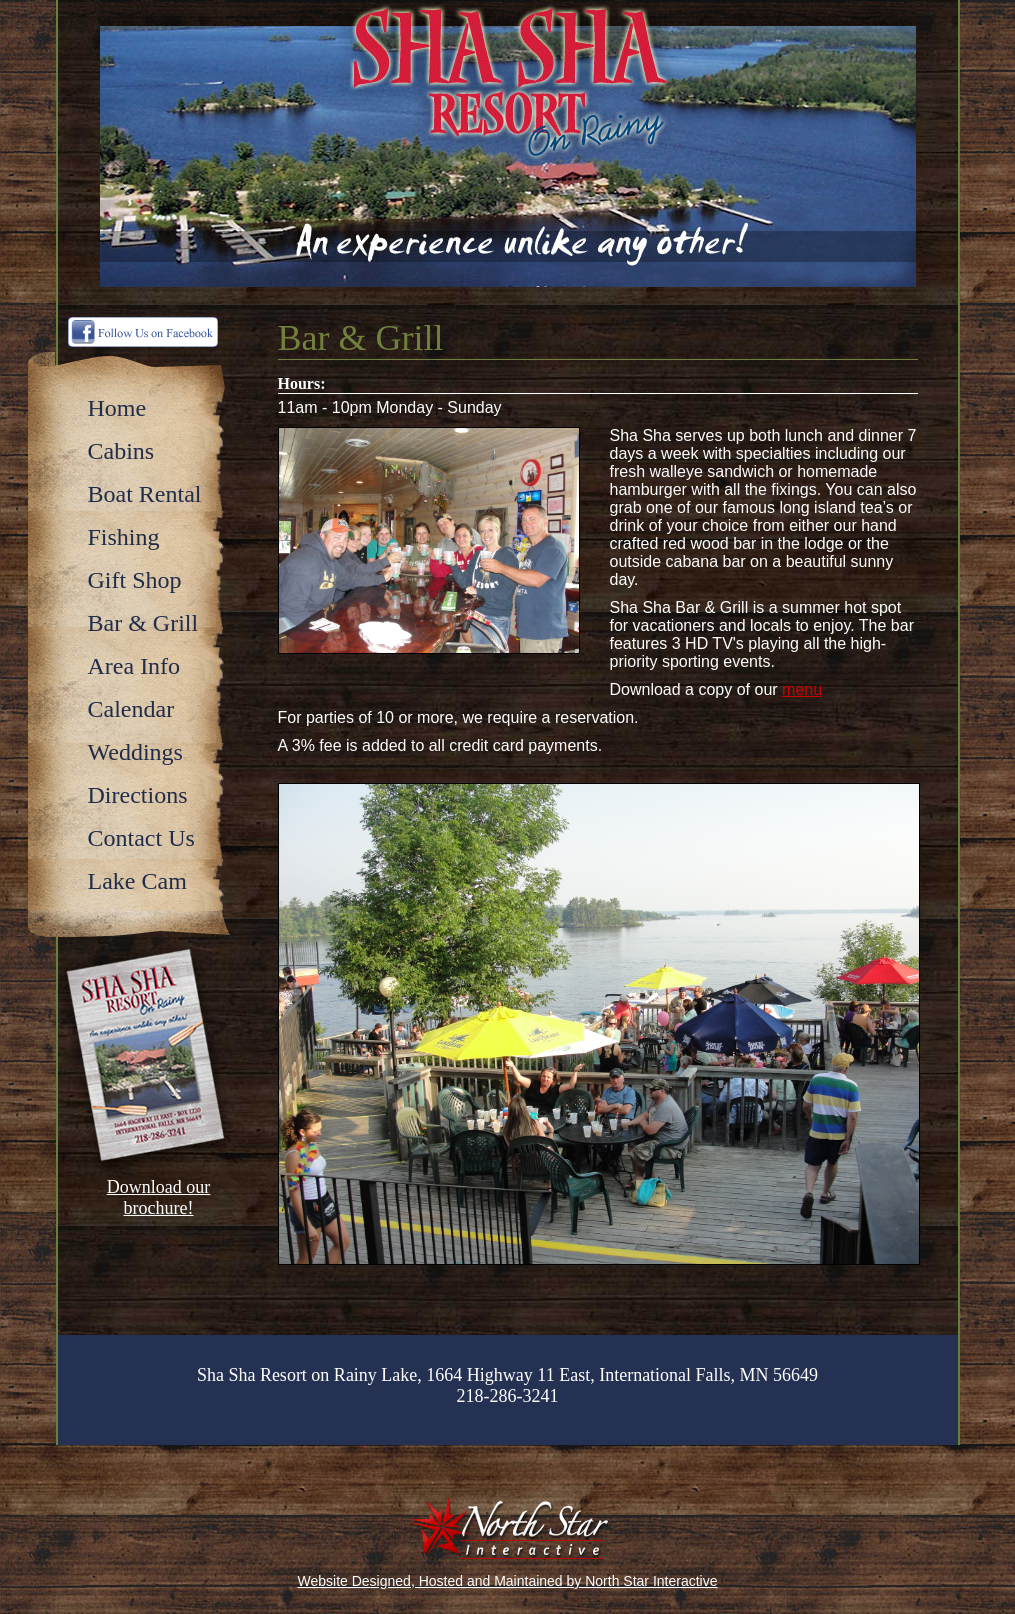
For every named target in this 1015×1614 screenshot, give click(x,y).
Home (117, 408)
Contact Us (141, 838)
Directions (138, 795)
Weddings (135, 752)
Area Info (134, 666)
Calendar (131, 709)
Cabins (121, 451)
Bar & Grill (143, 623)
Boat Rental (145, 494)
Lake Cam (137, 881)
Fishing (124, 537)
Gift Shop (135, 580)
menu (802, 689)
